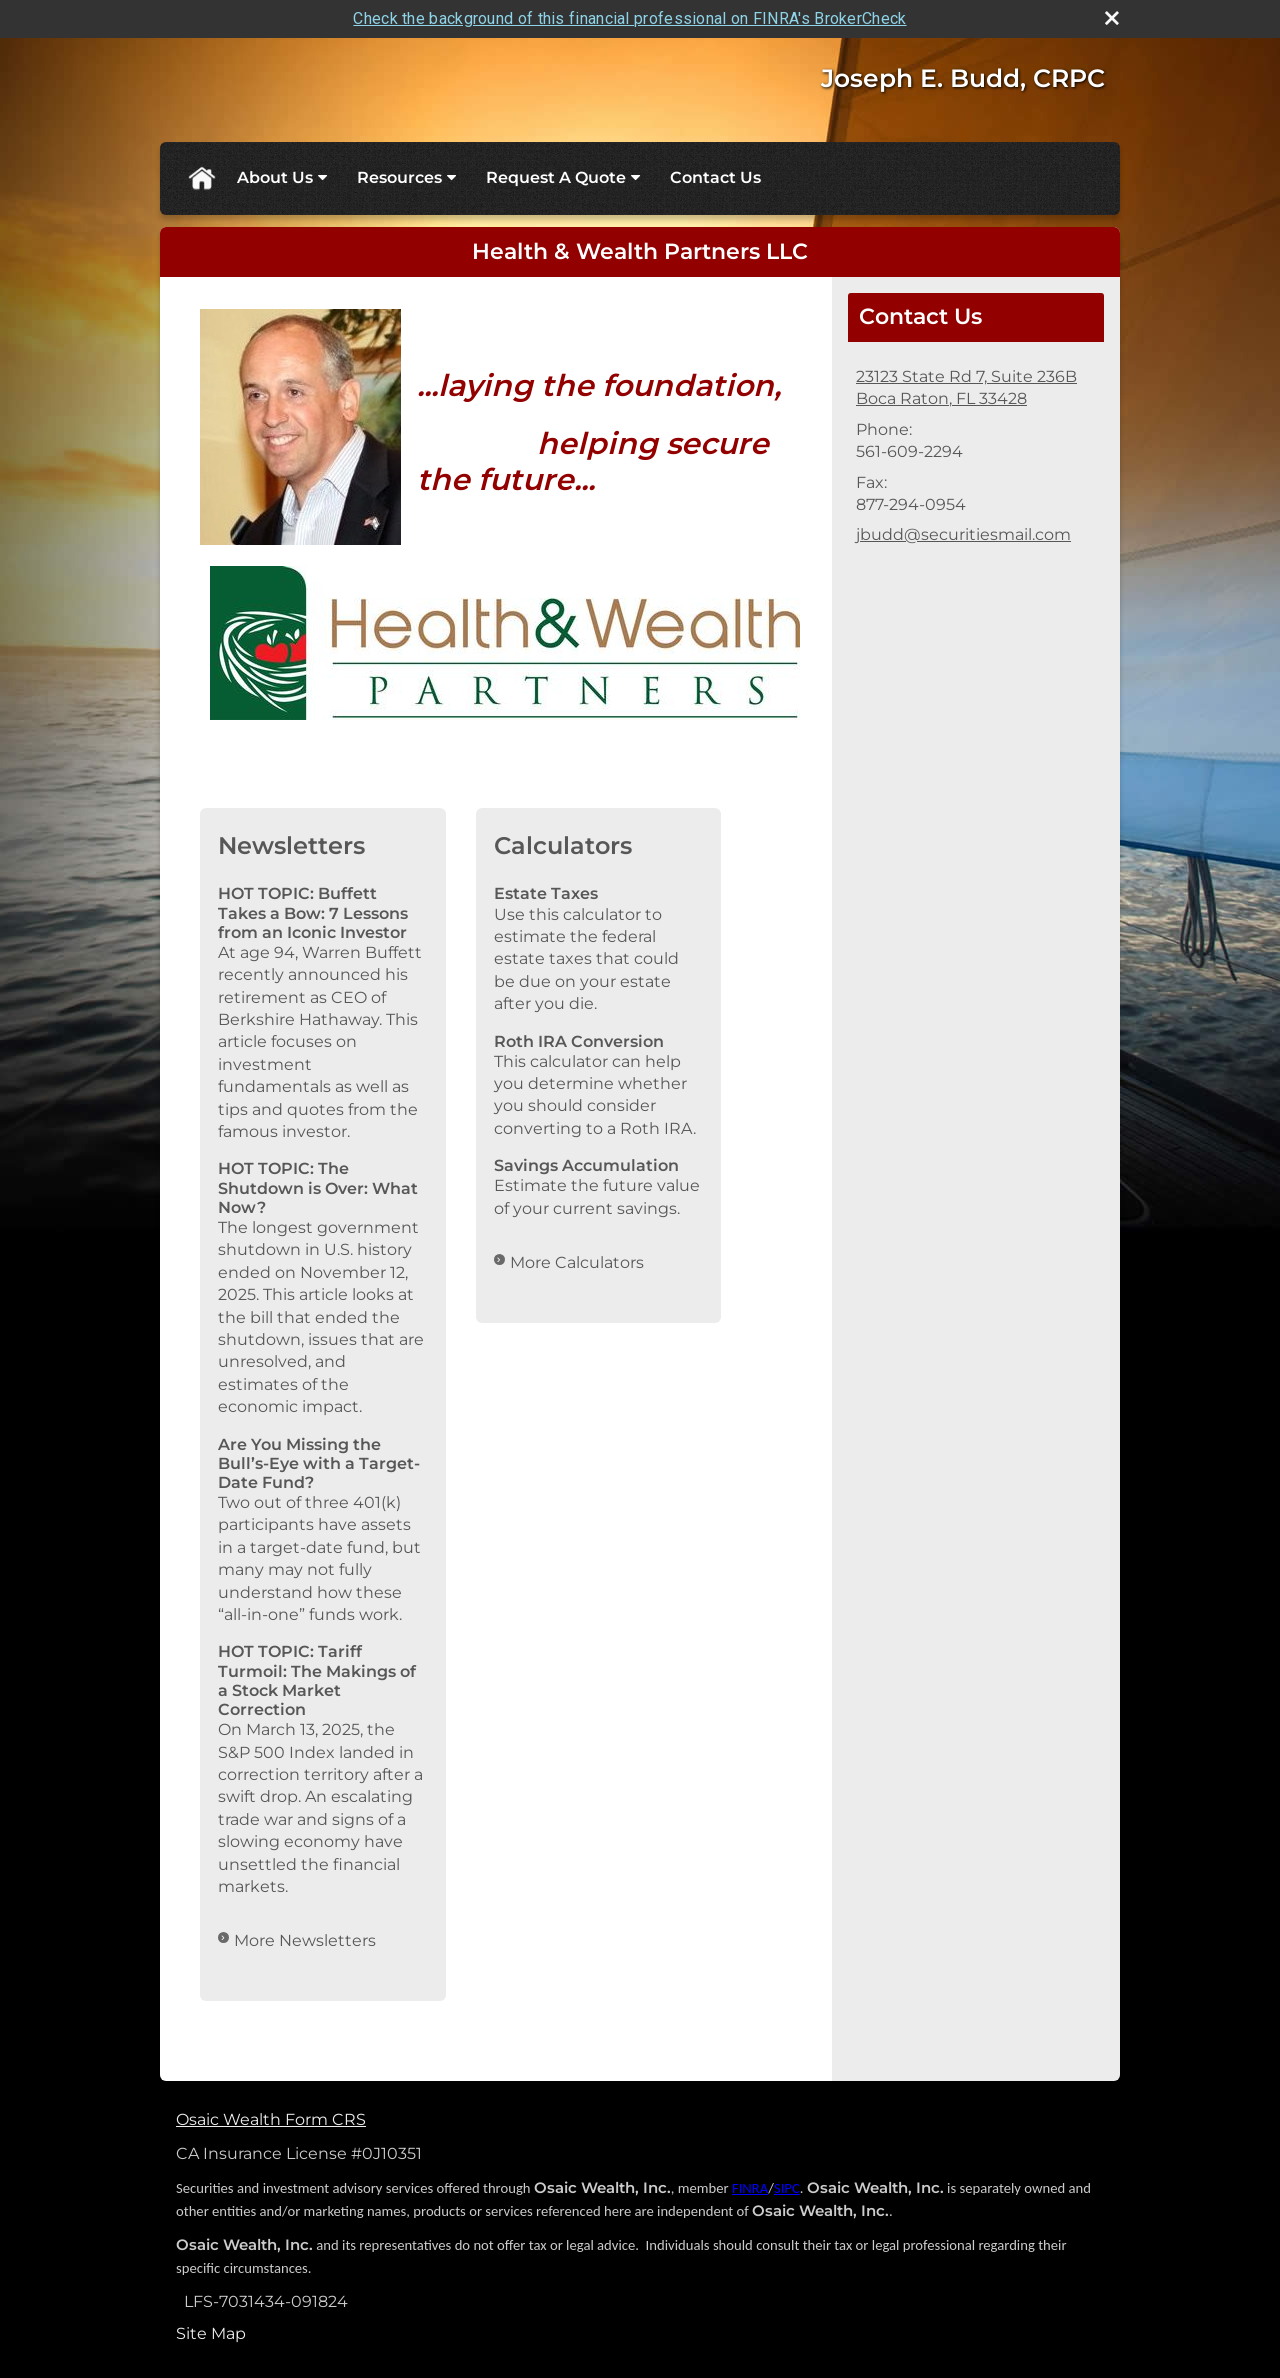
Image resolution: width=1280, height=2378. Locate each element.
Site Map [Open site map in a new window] (211, 2333)
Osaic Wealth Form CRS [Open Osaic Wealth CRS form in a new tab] (271, 2119)
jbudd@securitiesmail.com (963, 534)
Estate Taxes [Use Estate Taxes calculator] (546, 893)
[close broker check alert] (1112, 18)
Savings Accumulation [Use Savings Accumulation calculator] (586, 1165)
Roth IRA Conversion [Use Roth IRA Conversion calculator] (579, 1041)
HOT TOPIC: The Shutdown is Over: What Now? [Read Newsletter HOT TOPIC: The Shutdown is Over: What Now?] (318, 1187)
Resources (399, 177)
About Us (275, 177)
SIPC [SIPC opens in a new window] (787, 2188)
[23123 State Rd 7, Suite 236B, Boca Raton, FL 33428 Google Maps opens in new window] (966, 388)
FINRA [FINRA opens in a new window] (750, 2188)
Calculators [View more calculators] (563, 845)
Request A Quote (556, 177)
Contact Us (715, 177)
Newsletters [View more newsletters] (291, 845)
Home (201, 178)
